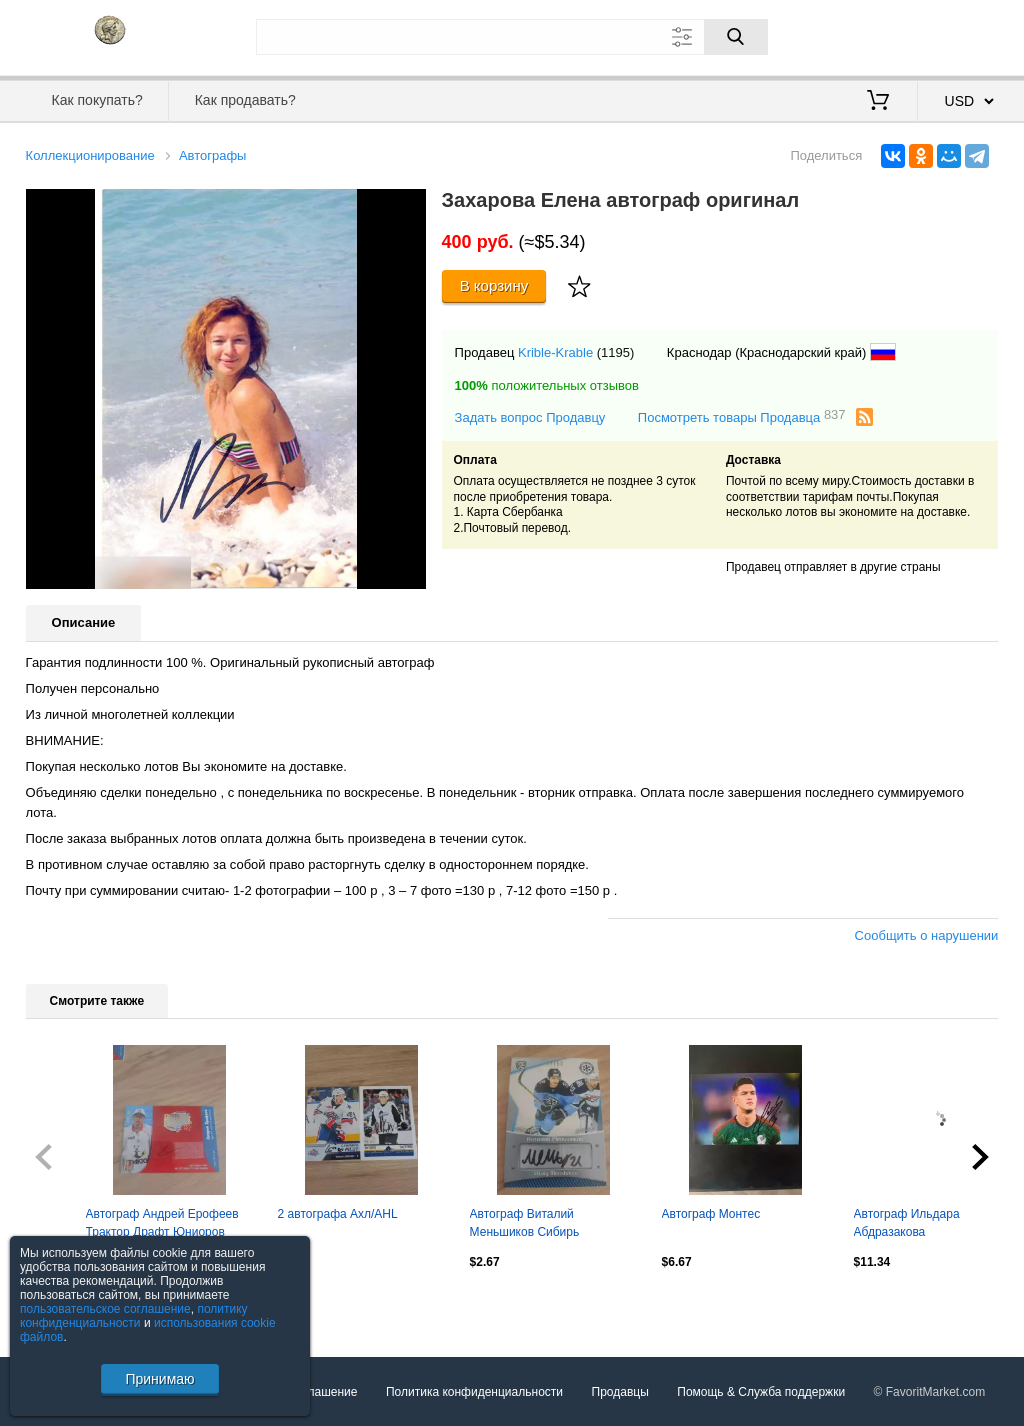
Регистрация (958, 35)
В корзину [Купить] (494, 285)
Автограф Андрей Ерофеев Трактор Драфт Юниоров (162, 1223)
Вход (882, 35)
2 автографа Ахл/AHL (338, 1214)
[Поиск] (736, 37)
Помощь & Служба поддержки (761, 1392)
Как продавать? (245, 100)
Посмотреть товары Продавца (742, 416)
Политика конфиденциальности (474, 1392)
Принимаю (159, 1379)
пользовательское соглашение (105, 1309)
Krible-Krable (555, 352)
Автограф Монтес (711, 1214)
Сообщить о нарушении (927, 935)
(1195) (616, 352)
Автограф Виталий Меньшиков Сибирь (525, 1223)
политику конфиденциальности (134, 1316)
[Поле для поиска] (512, 37)
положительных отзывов (547, 385)
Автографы (213, 155)
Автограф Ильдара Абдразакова (907, 1223)
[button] (408, 207)
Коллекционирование (90, 155)
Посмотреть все (70, 1304)
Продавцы (620, 1392)
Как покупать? (97, 100)
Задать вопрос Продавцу (530, 417)
